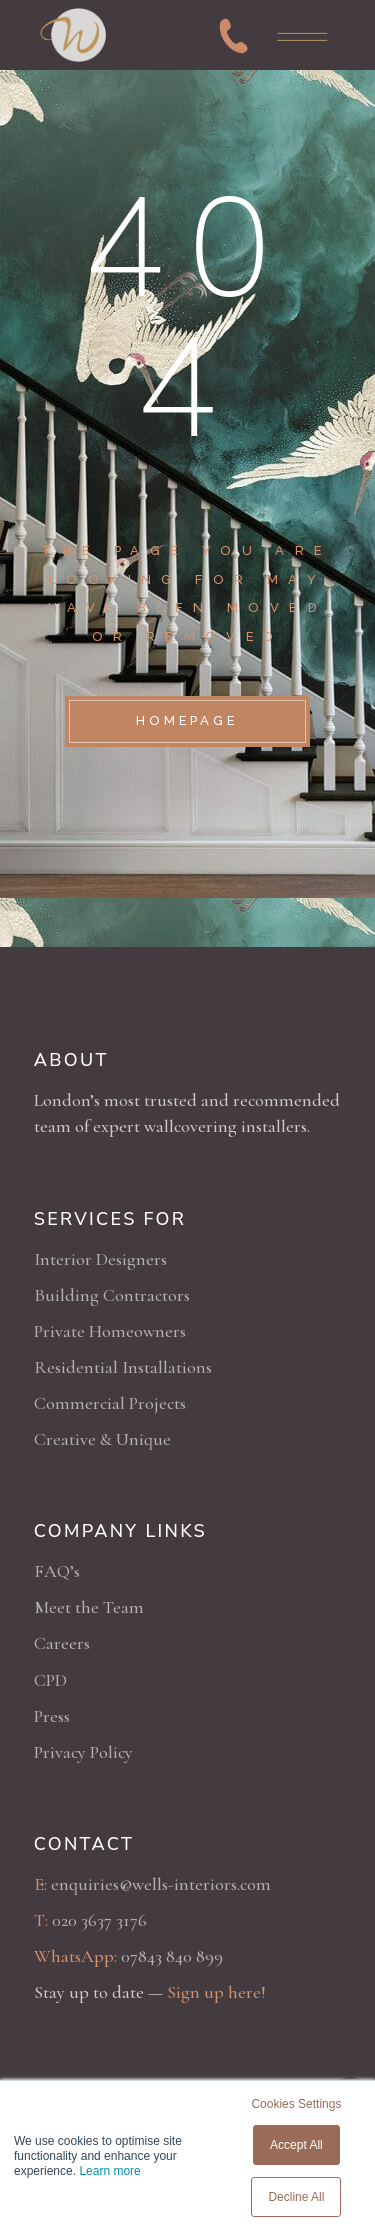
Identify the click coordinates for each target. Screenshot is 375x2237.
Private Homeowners (110, 1331)
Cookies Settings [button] (296, 2104)
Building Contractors (112, 1295)
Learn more (109, 2171)
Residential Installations (123, 1367)
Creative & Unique (102, 1439)
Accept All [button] (296, 2145)
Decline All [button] (296, 2197)
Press (52, 1716)
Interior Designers (100, 1259)
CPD (50, 1680)
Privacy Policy (83, 1752)
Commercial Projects (110, 1403)
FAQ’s (57, 1571)
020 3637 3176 (99, 1920)
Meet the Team (89, 1607)
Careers (62, 1643)
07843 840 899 (172, 1956)
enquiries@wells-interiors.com (161, 1884)
